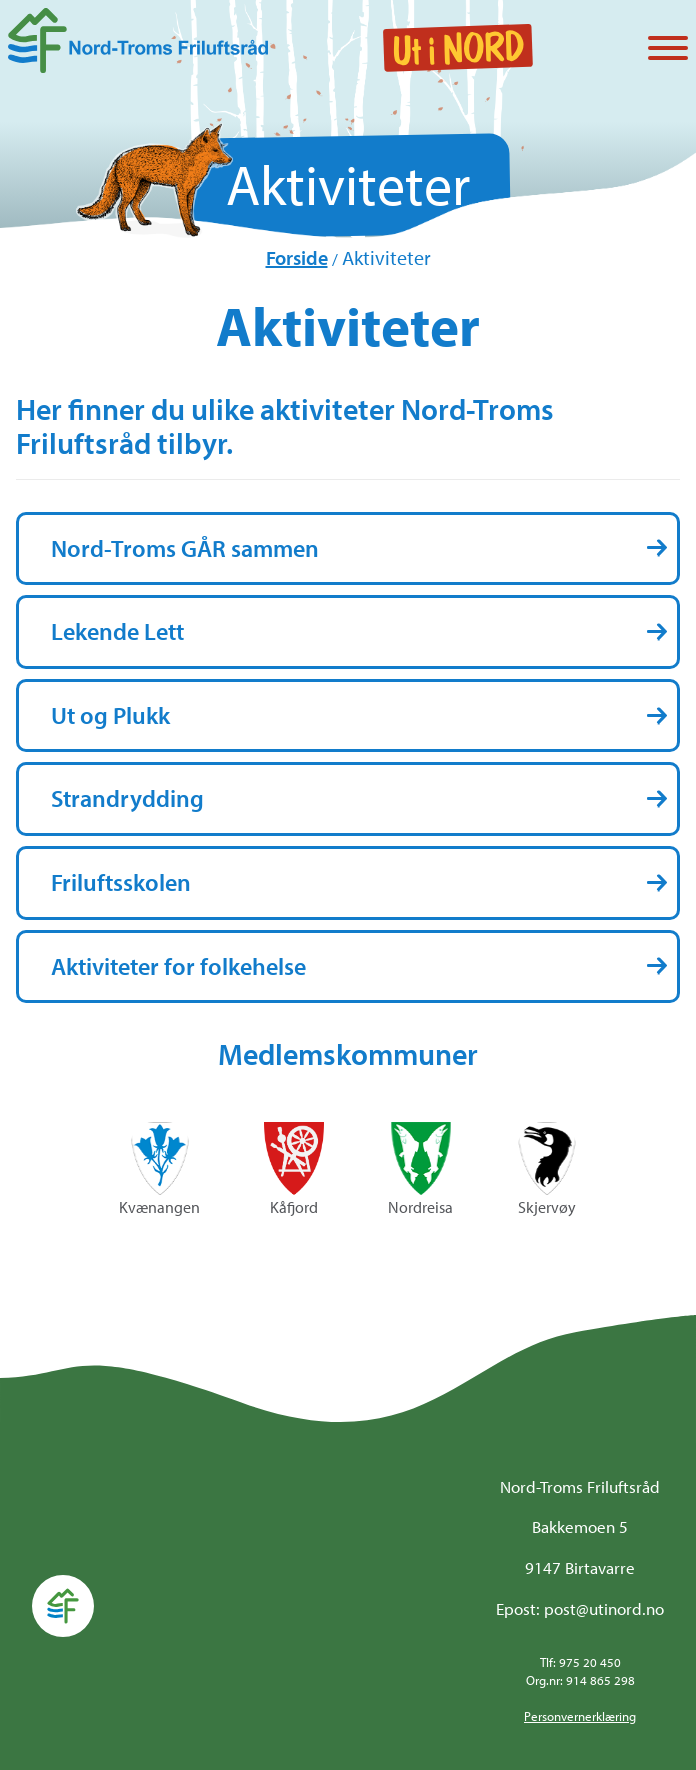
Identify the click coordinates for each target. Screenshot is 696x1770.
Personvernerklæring (580, 1716)
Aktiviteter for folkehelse (178, 966)
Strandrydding (127, 798)
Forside (297, 257)
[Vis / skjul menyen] (668, 50)
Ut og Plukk (110, 715)
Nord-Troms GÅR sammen (185, 548)
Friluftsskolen (121, 882)
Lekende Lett (117, 631)
